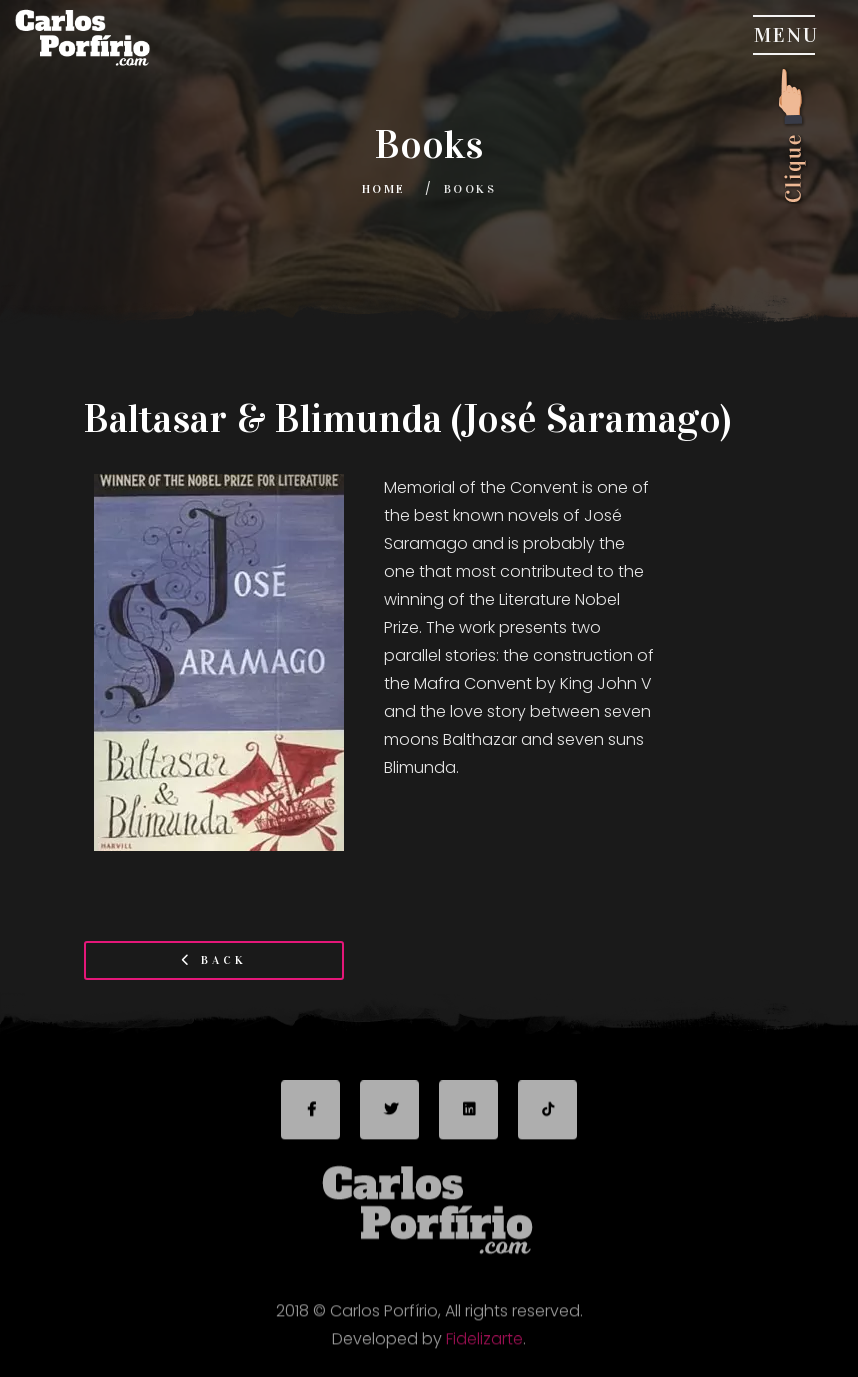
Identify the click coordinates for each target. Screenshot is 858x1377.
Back (214, 960)
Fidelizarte (484, 1344)
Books (470, 189)
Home (384, 189)
